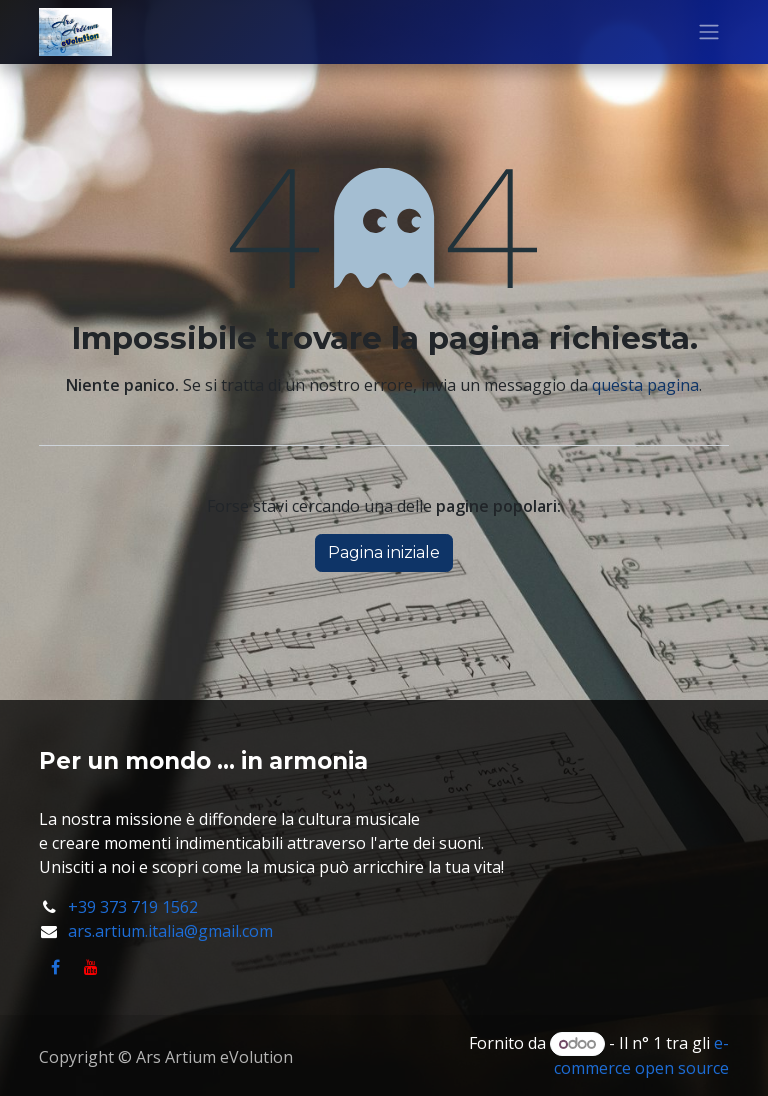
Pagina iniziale (384, 552)
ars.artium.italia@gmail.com (170, 931)
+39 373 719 (115, 907)
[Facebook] (55, 967)
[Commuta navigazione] (709, 32)
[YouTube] (91, 967)
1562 (180, 907)
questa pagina (645, 385)
